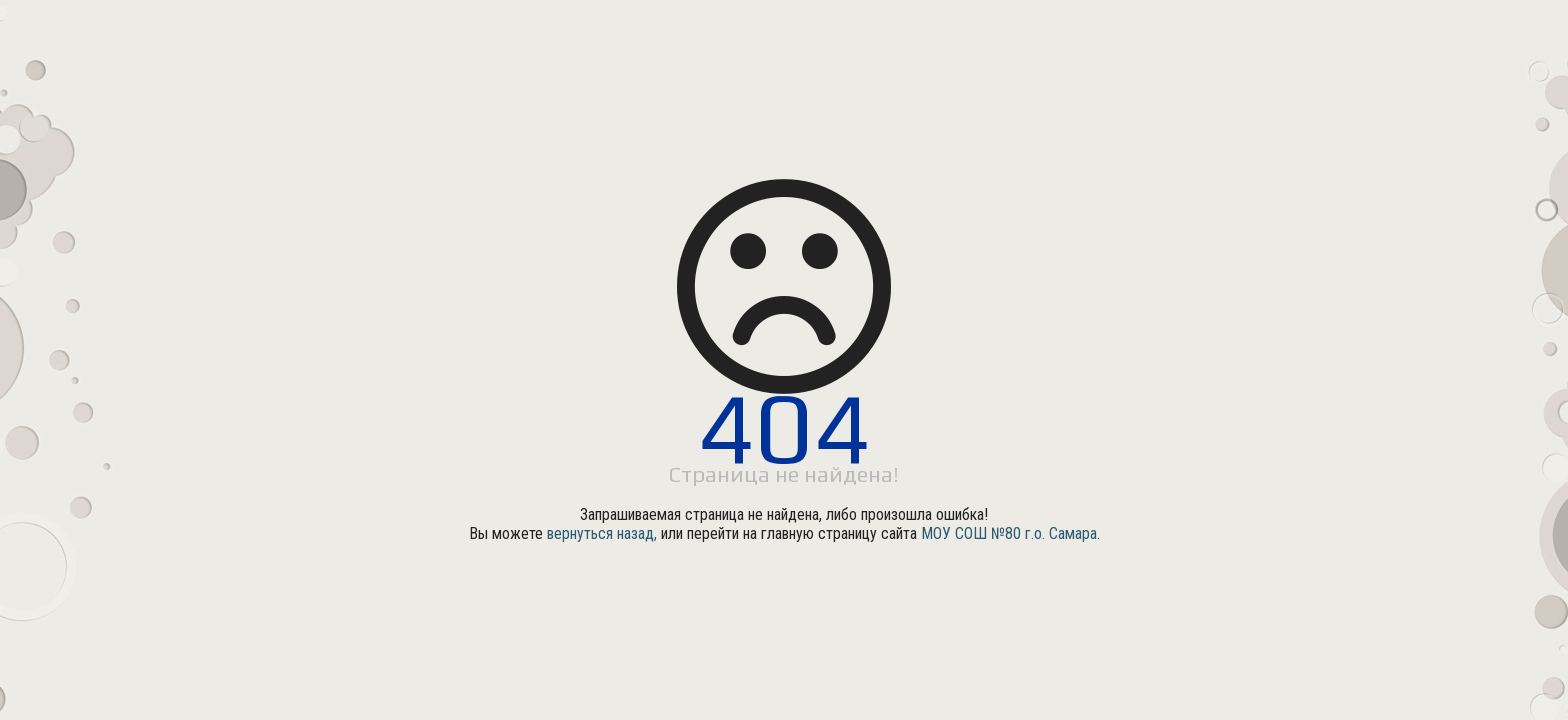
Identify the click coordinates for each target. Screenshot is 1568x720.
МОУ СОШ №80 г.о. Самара (1009, 533)
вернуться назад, (602, 533)
